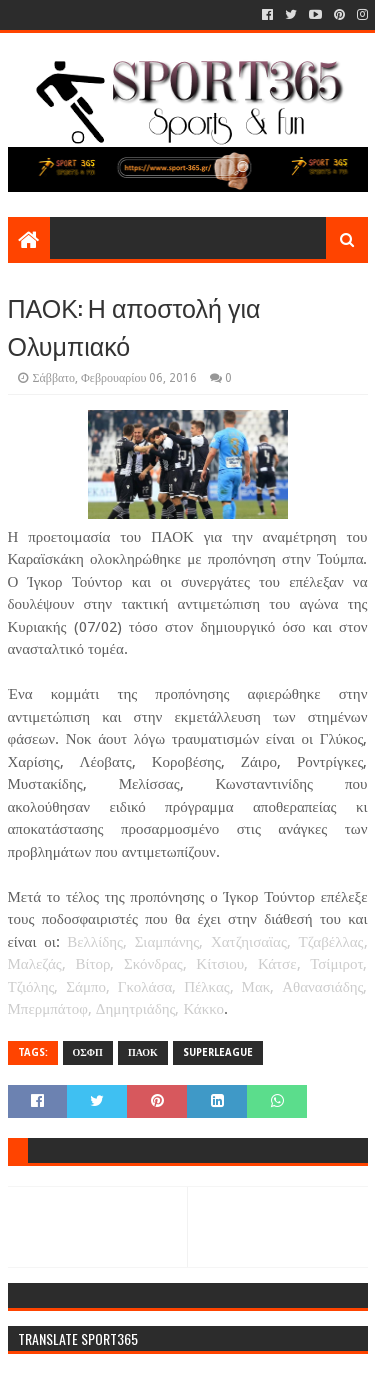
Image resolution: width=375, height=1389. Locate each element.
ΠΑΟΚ (143, 1052)
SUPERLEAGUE (218, 1052)
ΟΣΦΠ (88, 1052)
